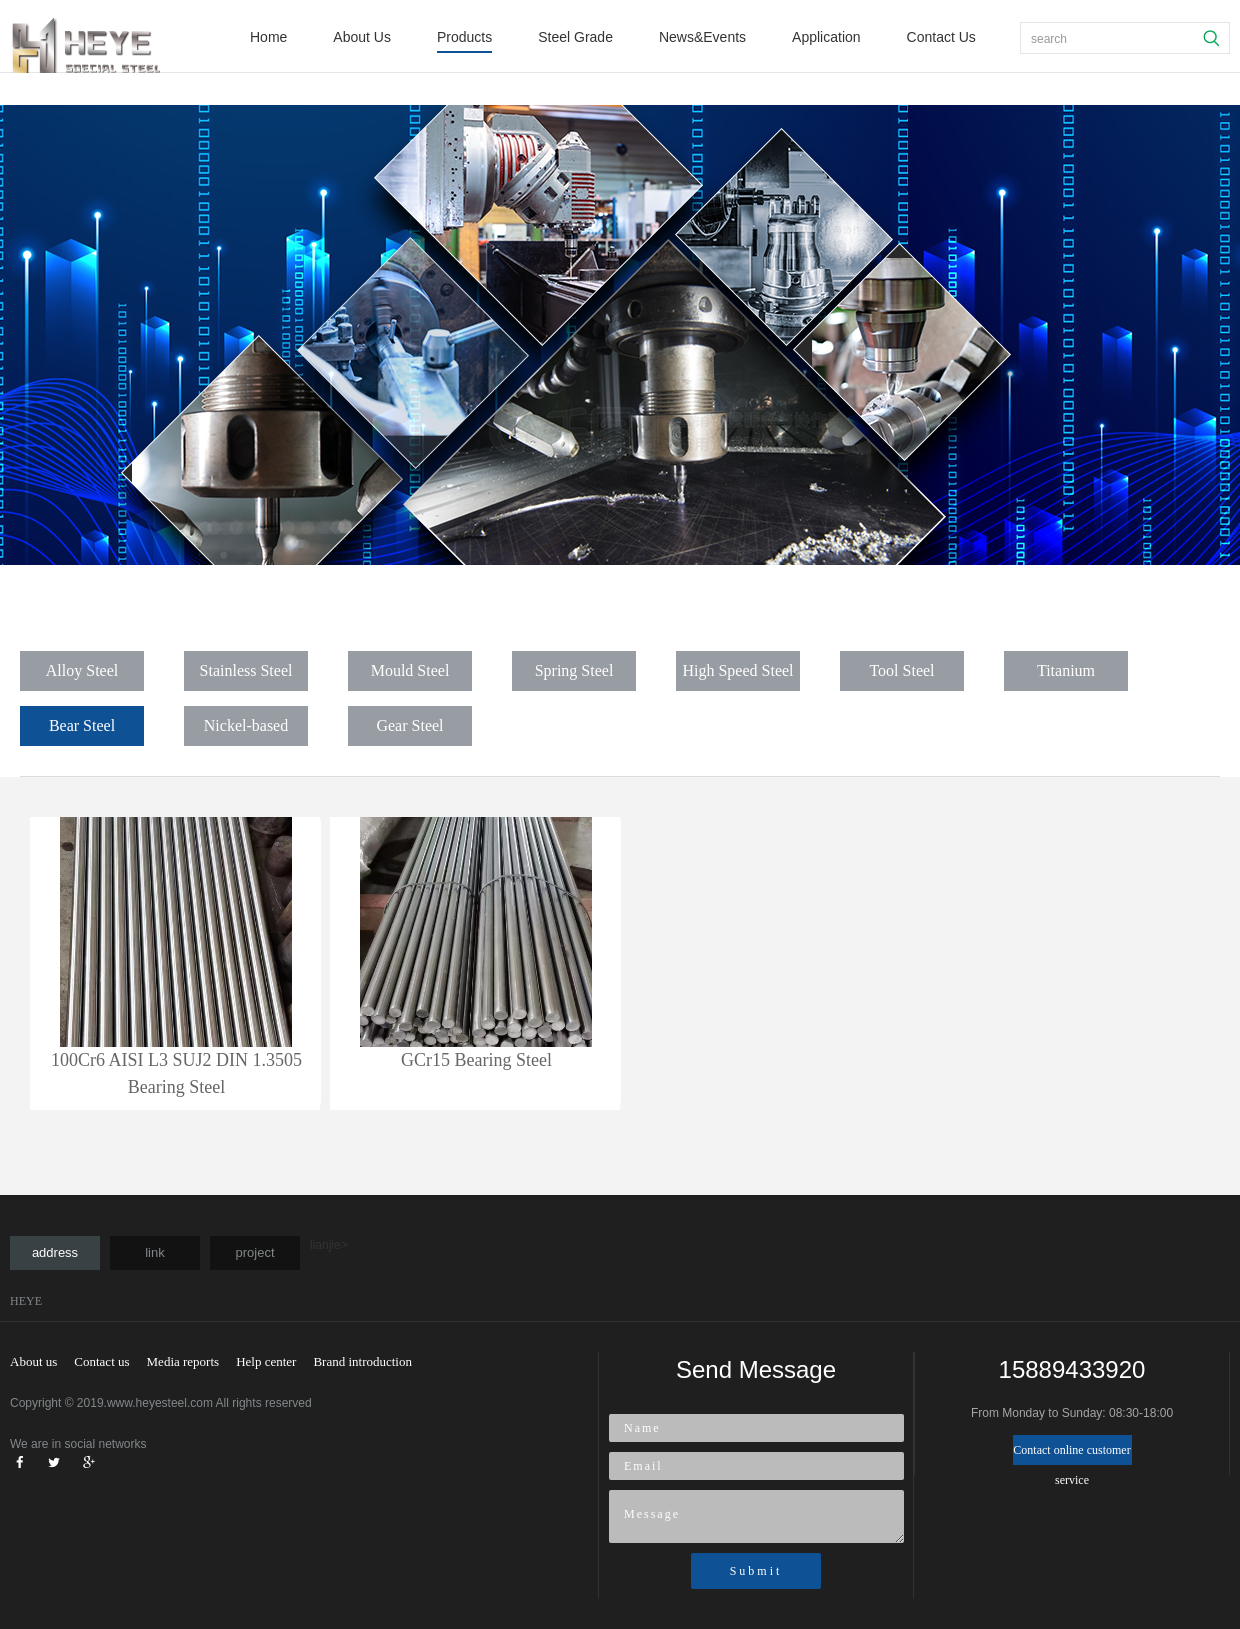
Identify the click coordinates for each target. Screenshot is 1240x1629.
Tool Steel (901, 670)
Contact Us (941, 37)
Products (464, 37)
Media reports (183, 1361)
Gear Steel (409, 725)
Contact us (101, 1361)
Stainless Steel (246, 670)
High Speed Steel (737, 670)
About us (33, 1361)
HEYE (26, 1301)
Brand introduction (362, 1361)
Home (268, 37)
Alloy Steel (82, 670)
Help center (266, 1361)
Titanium (1066, 670)
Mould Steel (410, 670)
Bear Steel (82, 725)
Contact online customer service (1071, 1454)
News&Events (702, 37)
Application (826, 37)
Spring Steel (574, 670)
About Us (362, 37)
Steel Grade (575, 37)
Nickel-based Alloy (246, 731)
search (1049, 39)
